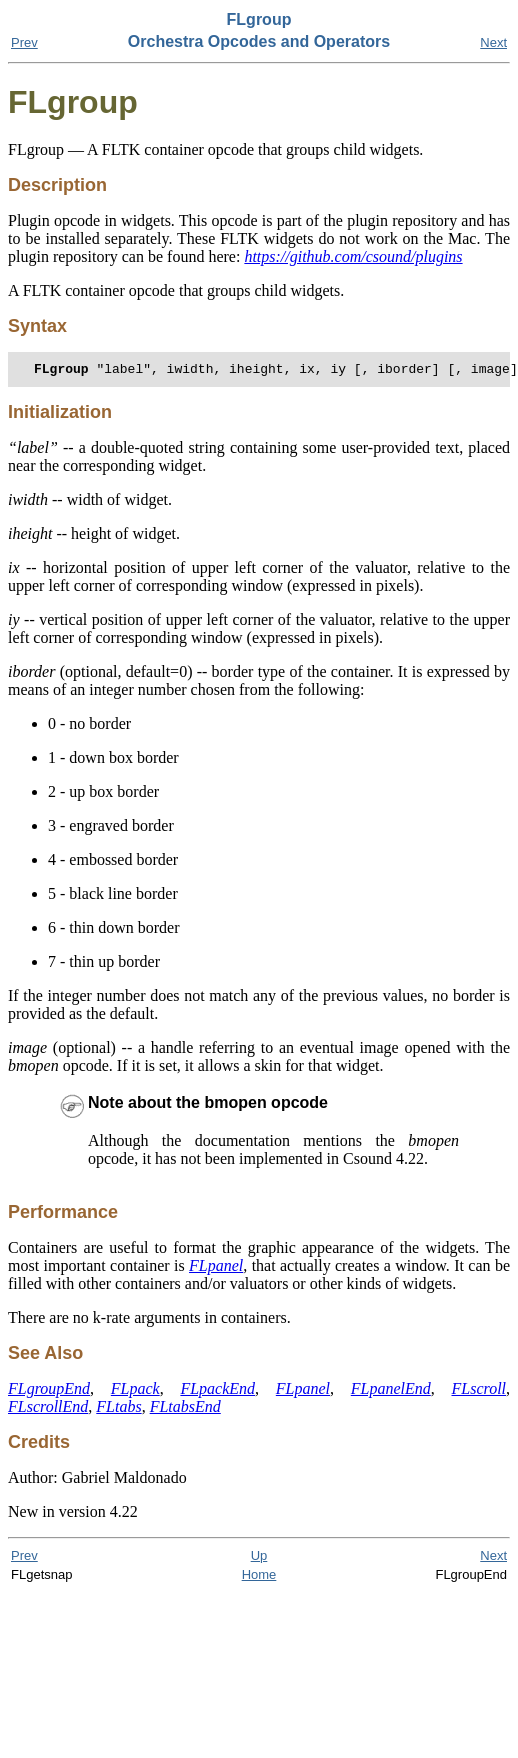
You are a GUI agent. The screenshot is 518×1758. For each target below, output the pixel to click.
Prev (24, 42)
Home (259, 1577)
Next (493, 42)
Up (259, 1558)
